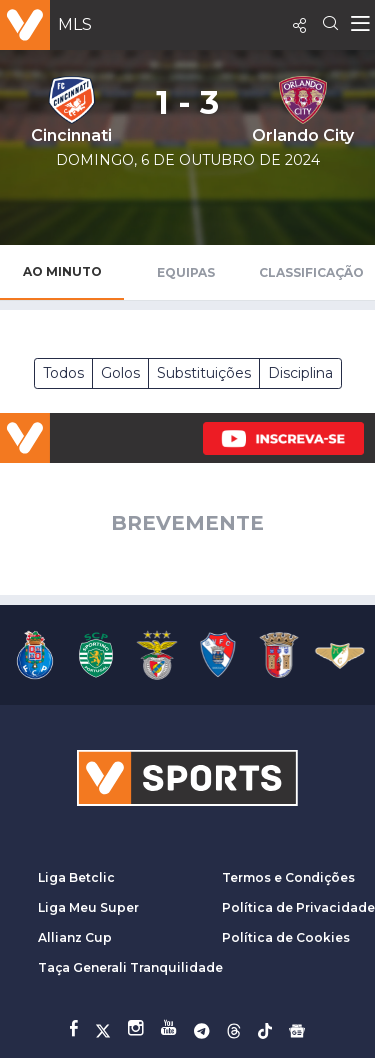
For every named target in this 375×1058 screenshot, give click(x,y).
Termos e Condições (288, 877)
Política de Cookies (286, 937)
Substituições (204, 373)
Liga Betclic (76, 877)
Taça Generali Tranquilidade (130, 967)
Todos (63, 373)
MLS (75, 24)
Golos (120, 373)
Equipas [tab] (186, 272)
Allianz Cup (75, 937)
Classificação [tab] (311, 272)
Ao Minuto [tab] (62, 271)
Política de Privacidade (298, 907)
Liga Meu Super (88, 907)
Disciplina (300, 373)
